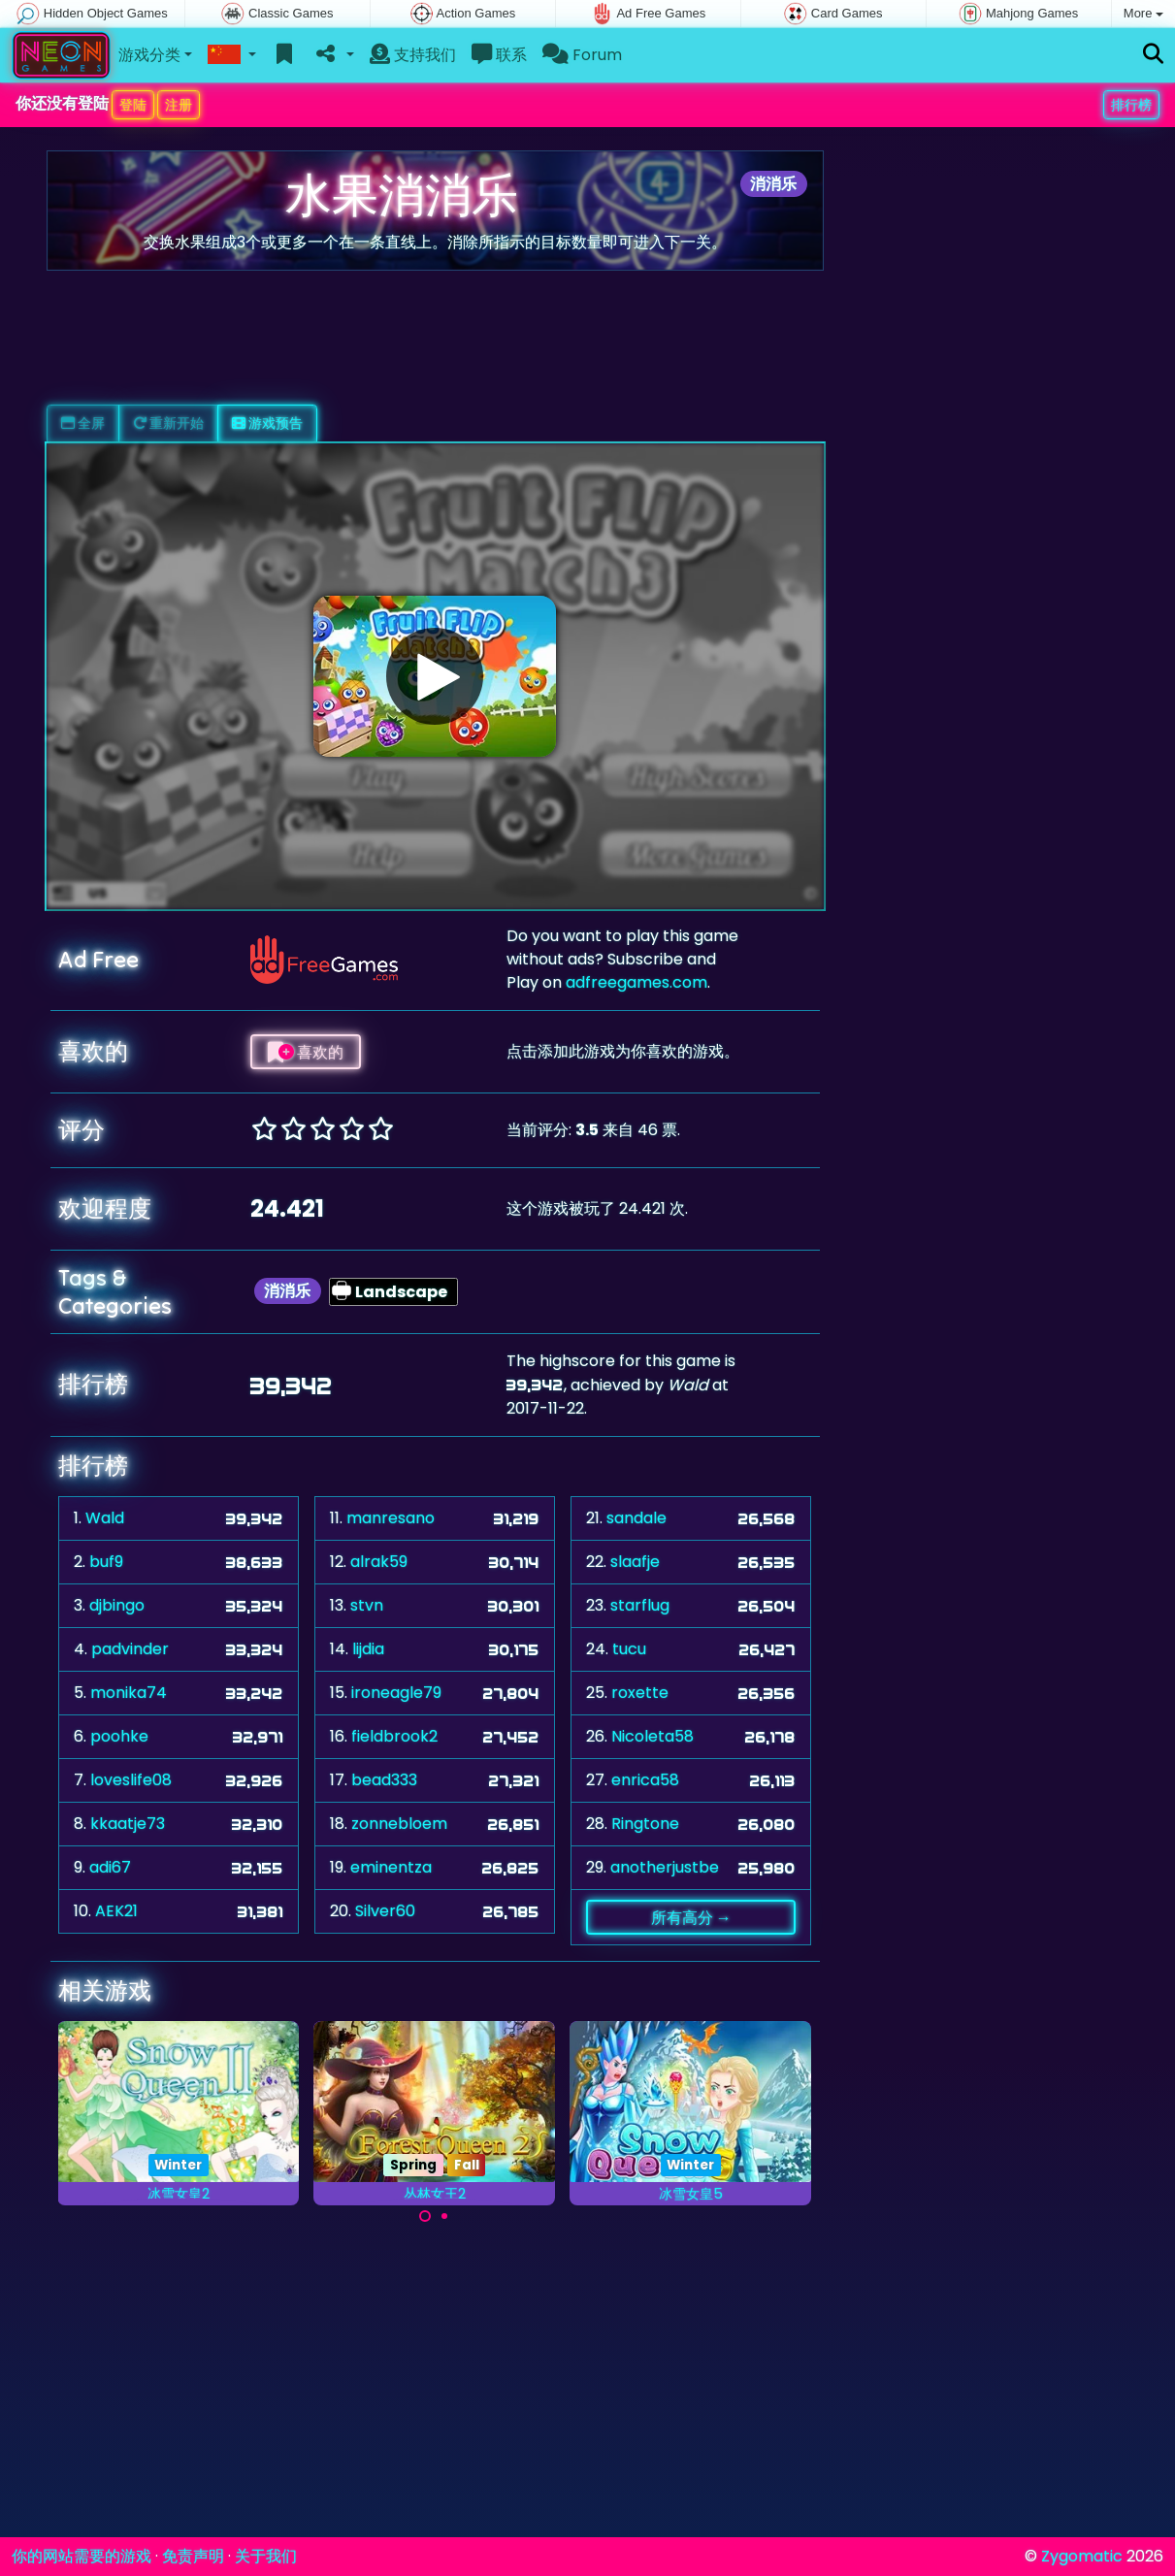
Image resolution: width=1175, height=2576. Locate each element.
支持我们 (413, 55)
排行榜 (1131, 105)
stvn (366, 1605)
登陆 (133, 105)
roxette (640, 1692)
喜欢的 (305, 1051)
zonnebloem (399, 1823)
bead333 (384, 1780)
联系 (499, 55)
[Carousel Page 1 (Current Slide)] (425, 2216)
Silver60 (385, 1911)
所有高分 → (691, 1917)
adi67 (110, 1867)
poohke (119, 1736)
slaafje (635, 1561)
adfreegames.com (636, 982)
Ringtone (645, 1823)
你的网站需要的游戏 (81, 2556)
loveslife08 (131, 1780)
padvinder (130, 1649)
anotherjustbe (664, 1867)
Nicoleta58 (652, 1736)
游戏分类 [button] (149, 55)
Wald (104, 1518)
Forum (582, 55)
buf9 (106, 1561)
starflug (639, 1605)
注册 (178, 105)
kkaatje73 (127, 1823)
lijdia (368, 1649)
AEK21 (116, 1911)
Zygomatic (1082, 2556)
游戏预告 (267, 423)
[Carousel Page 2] (444, 2216)
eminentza (391, 1867)
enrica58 (645, 1780)
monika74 (128, 1692)
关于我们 (266, 2556)
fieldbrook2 (394, 1736)
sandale (636, 1518)
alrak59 (379, 1561)
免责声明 (193, 2556)
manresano (390, 1518)
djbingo (117, 1605)
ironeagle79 (396, 1692)
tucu (629, 1649)
